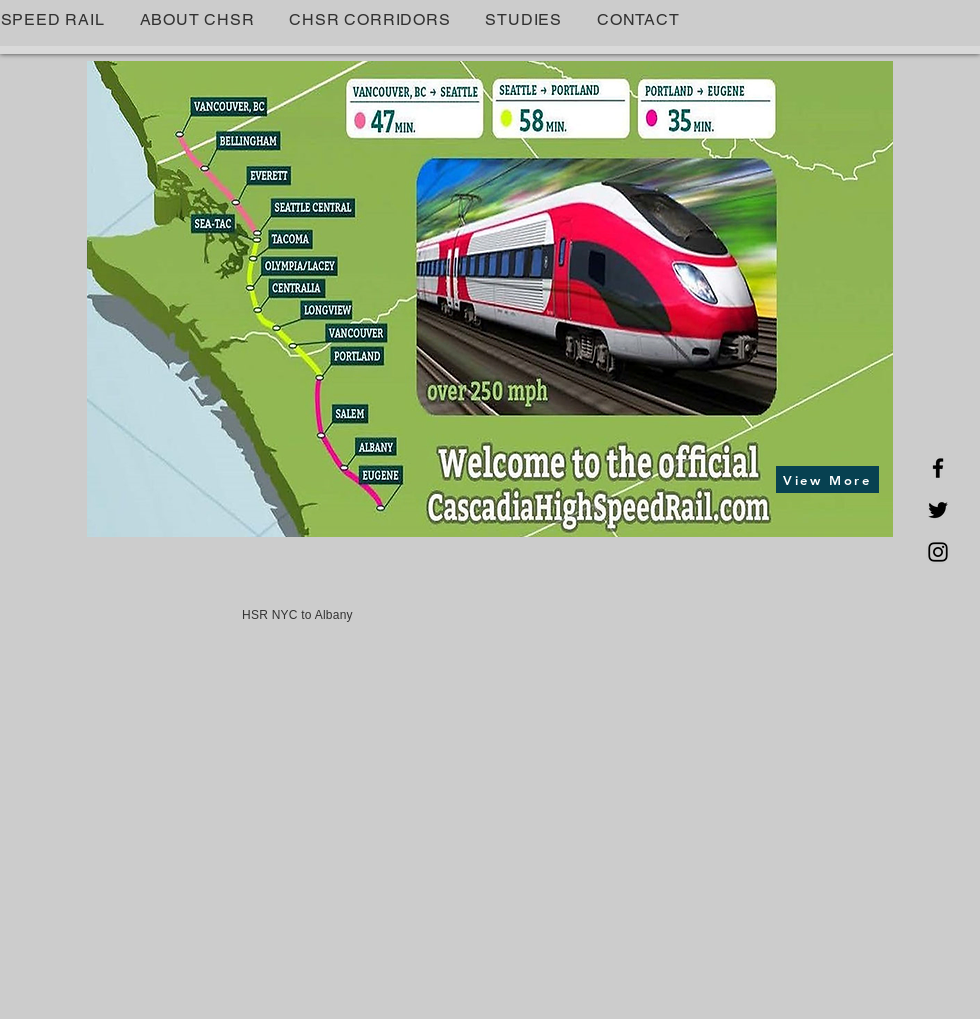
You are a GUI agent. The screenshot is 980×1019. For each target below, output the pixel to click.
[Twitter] (938, 510)
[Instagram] (938, 552)
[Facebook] (938, 468)
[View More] (827, 479)
